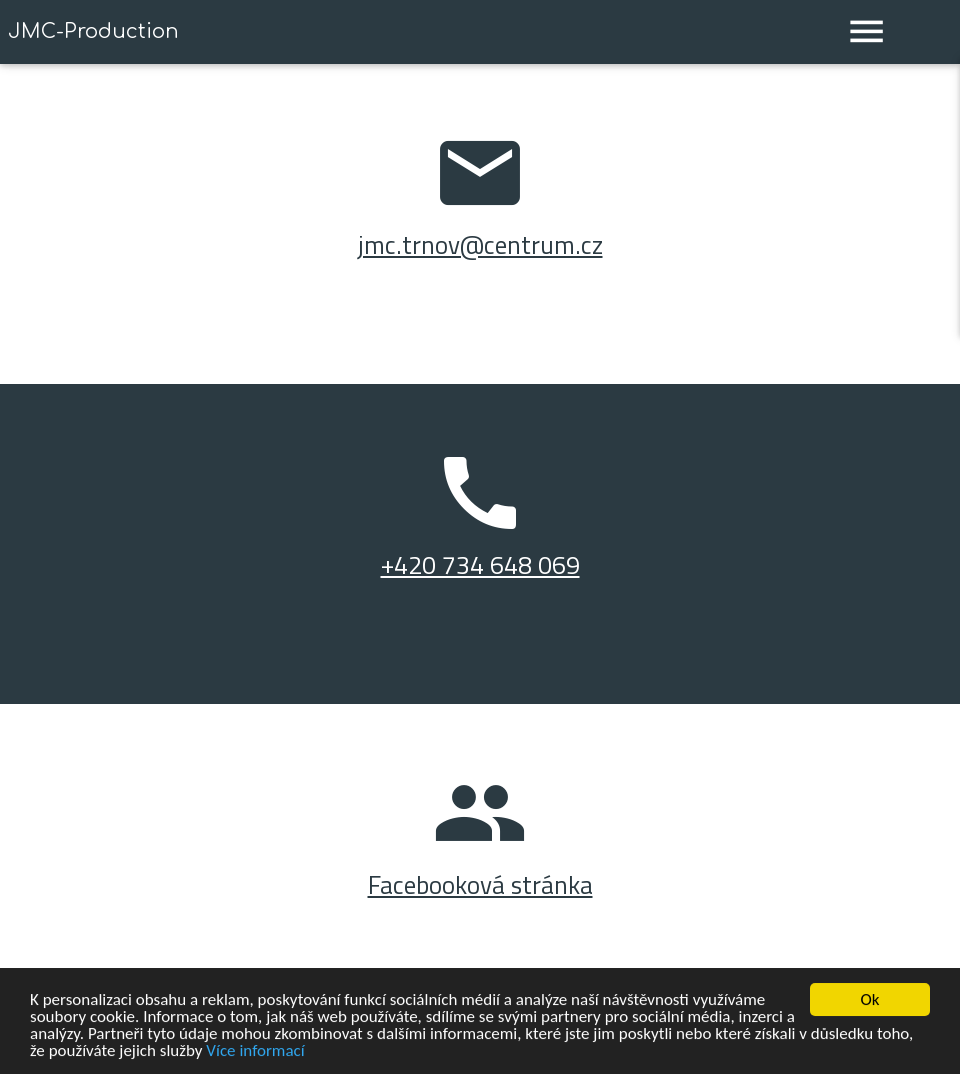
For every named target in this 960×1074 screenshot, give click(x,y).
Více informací (255, 1051)
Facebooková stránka (480, 885)
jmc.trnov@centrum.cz (480, 245)
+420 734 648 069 (480, 565)
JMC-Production (93, 31)
